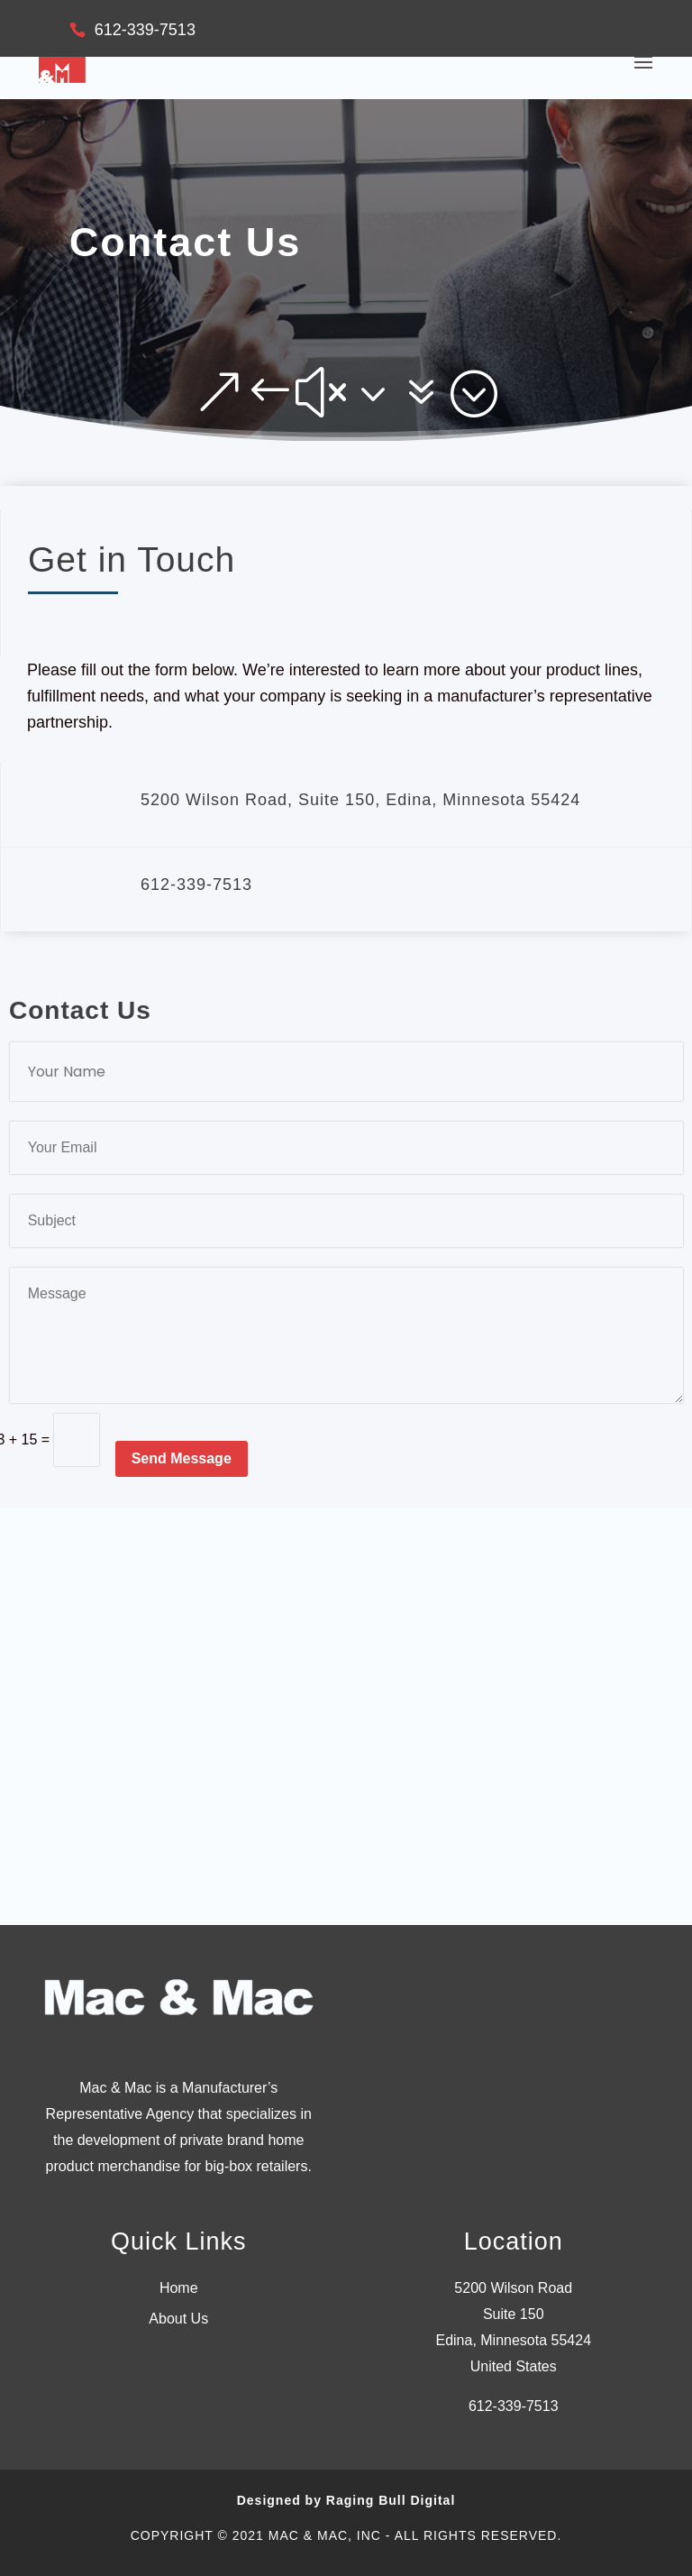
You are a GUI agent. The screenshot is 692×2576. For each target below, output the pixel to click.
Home (178, 2288)
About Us (178, 2318)
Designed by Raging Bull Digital (346, 2500)
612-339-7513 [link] (514, 2406)
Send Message (182, 1458)
